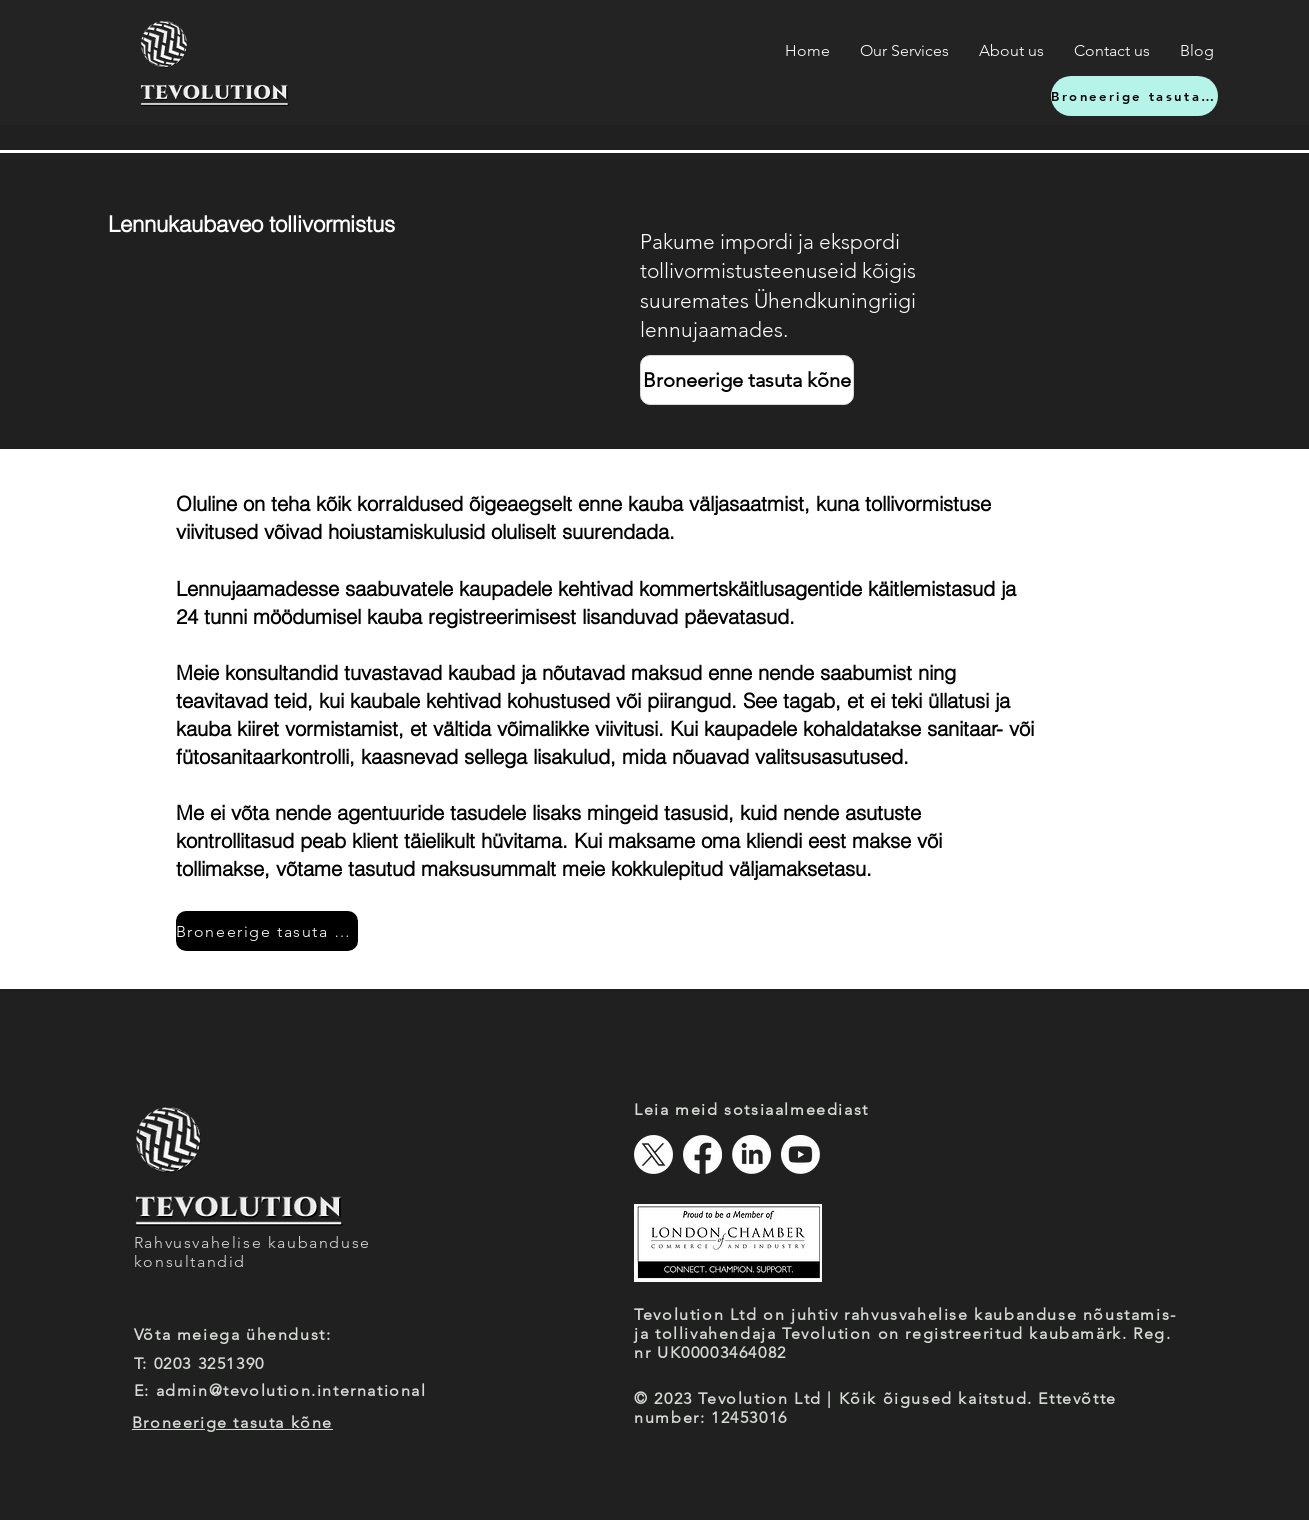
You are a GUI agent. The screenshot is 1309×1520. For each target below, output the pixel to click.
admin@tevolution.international (291, 1390)
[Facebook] (702, 1154)
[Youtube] (800, 1154)
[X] (653, 1154)
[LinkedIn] (751, 1154)
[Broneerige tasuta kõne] (1134, 96)
